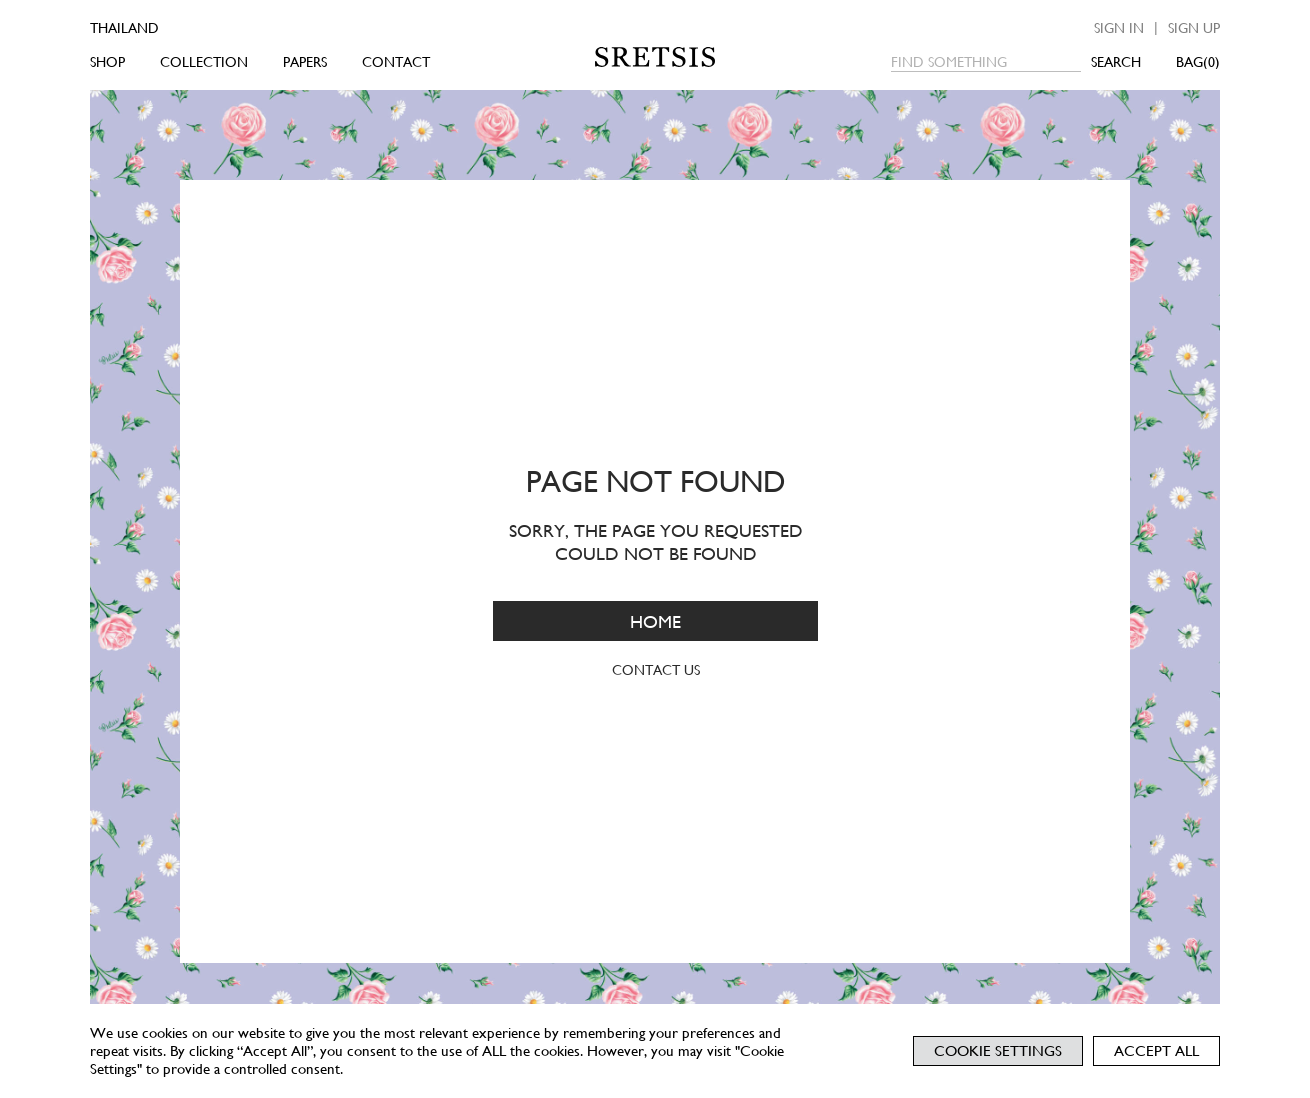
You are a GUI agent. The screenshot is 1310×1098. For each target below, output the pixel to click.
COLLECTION (204, 62)
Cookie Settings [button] (998, 1051)
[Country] (152, 28)
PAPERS (305, 62)
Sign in (1119, 28)
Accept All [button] (1156, 1051)
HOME (655, 620)
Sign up (1194, 28)
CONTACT (396, 62)
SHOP (107, 62)
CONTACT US (655, 670)
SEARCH (1116, 62)
